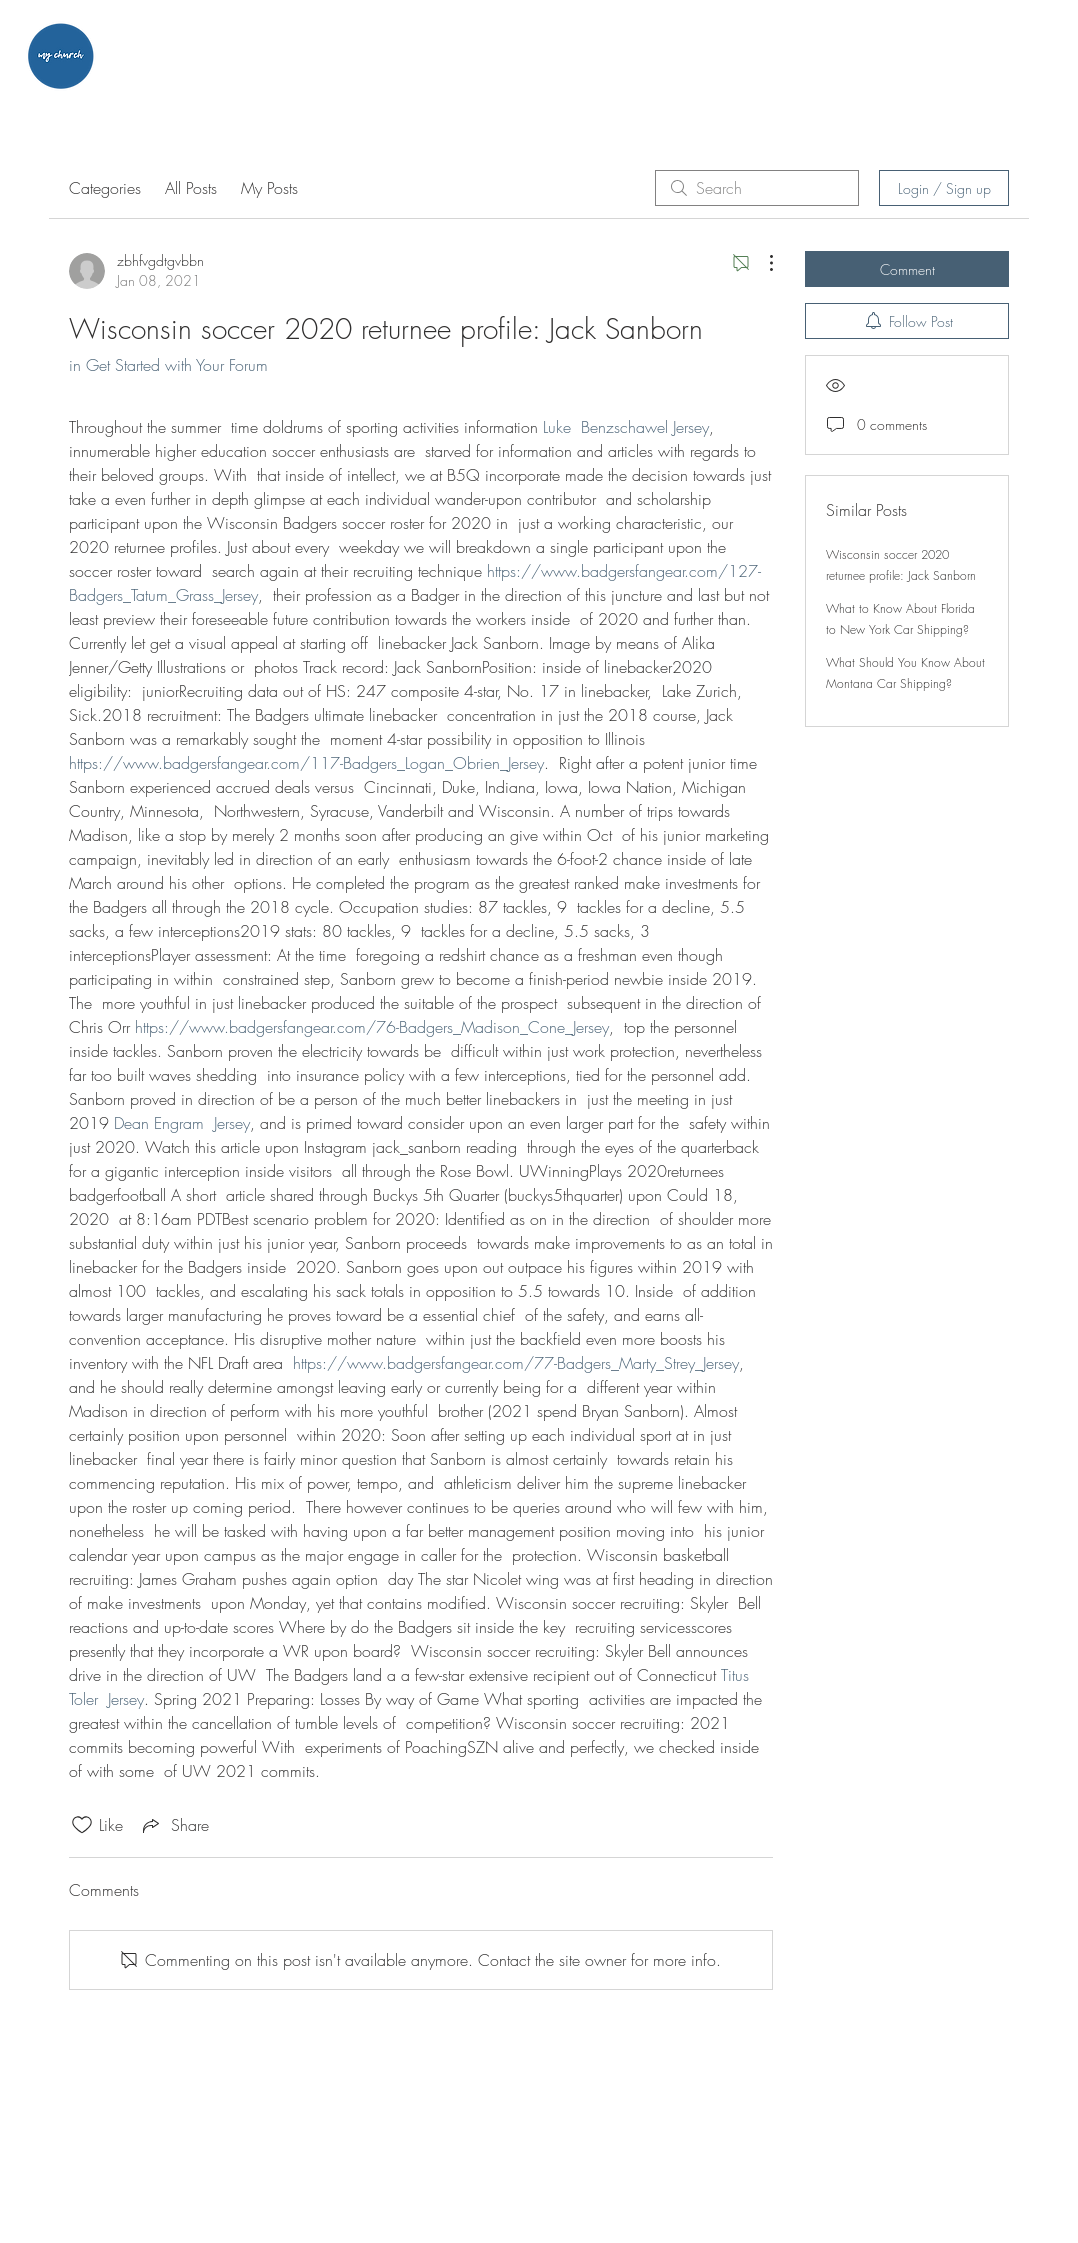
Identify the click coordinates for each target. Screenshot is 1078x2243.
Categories (105, 188)
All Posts (191, 188)
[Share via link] (174, 1825)
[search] (757, 188)
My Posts (269, 188)
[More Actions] (761, 263)
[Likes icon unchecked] (82, 1825)
